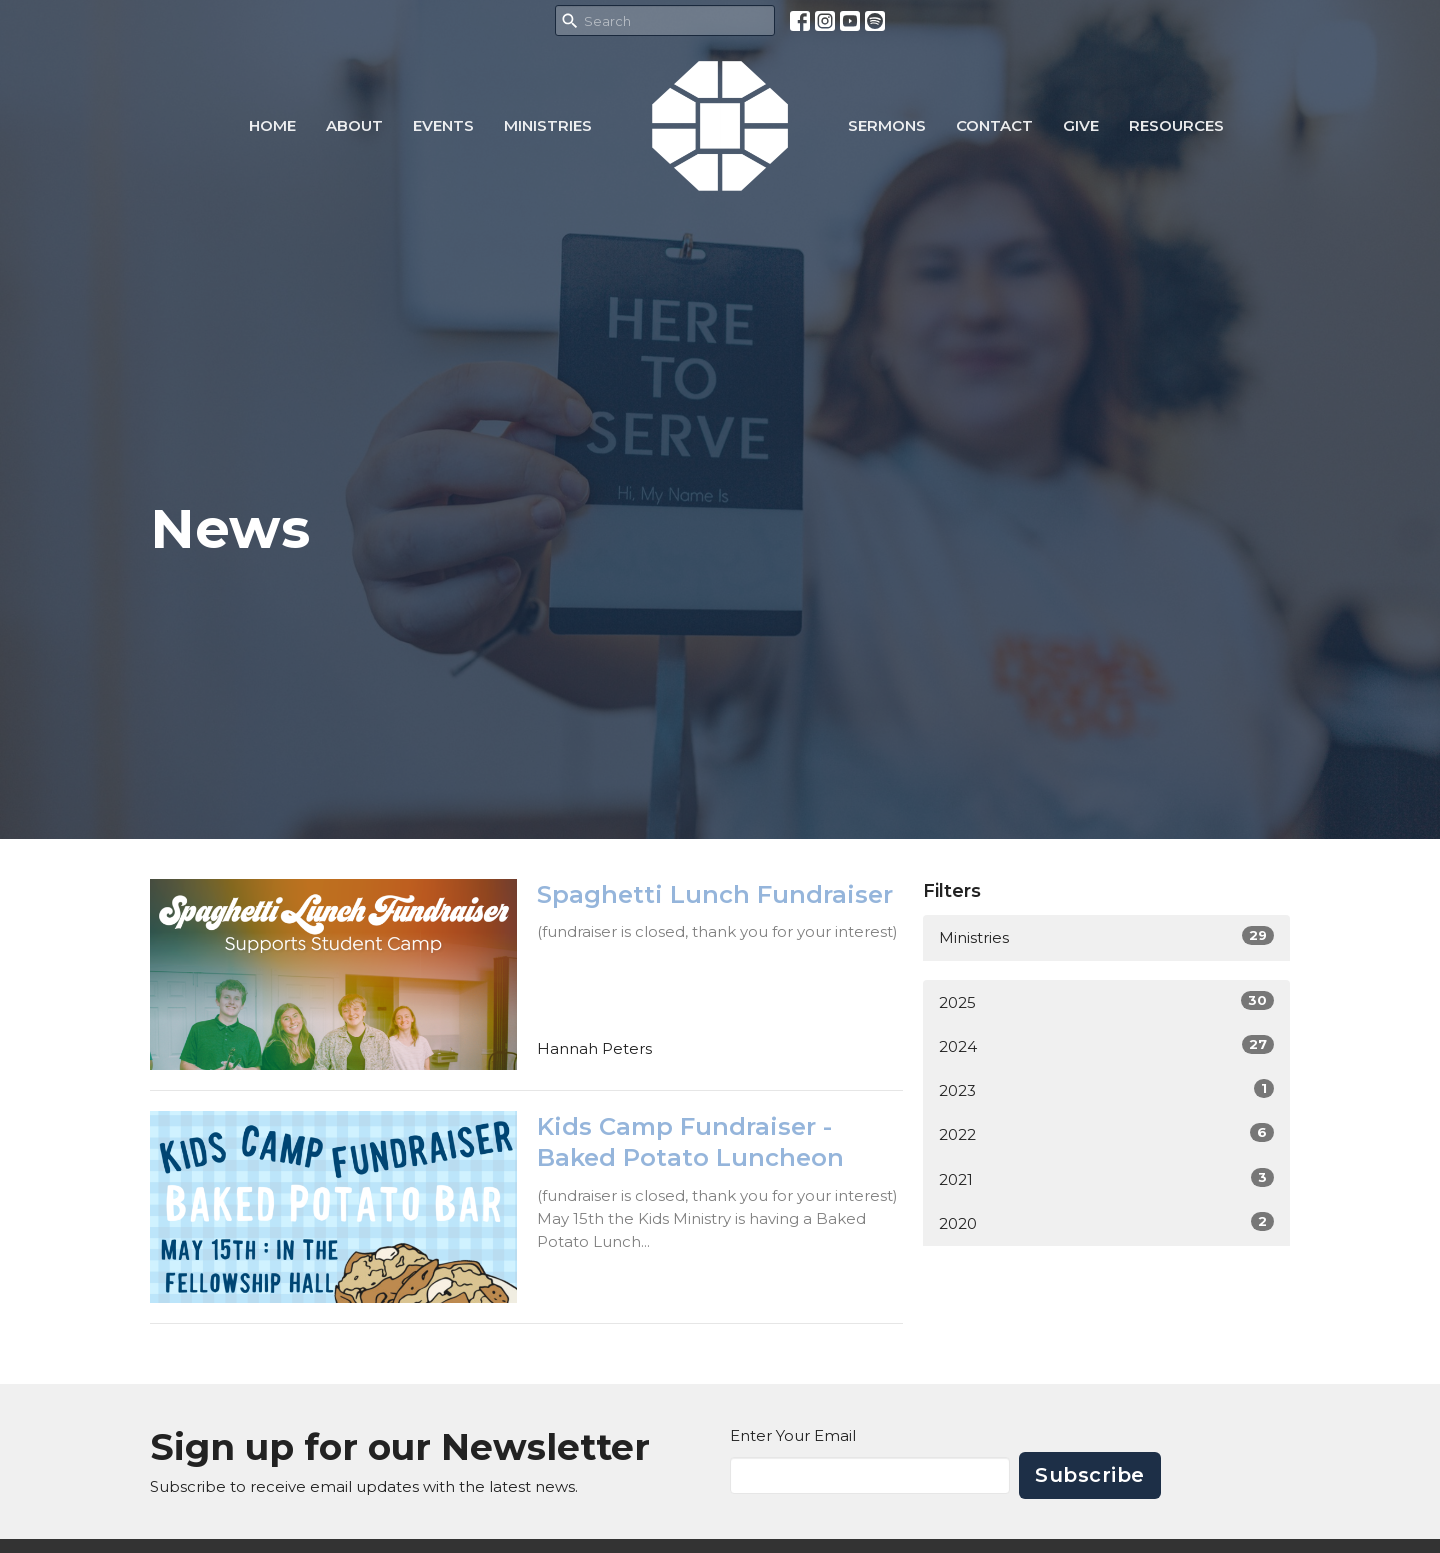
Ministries (548, 125)
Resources (1176, 125)
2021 (1106, 1178)
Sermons (887, 125)
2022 (1106, 1133)
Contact (994, 125)
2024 (1106, 1045)
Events (443, 125)
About (354, 125)
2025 (1106, 1001)
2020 (1106, 1222)
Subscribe (1090, 1475)
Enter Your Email (793, 1435)
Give (1081, 125)
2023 (1106, 1089)
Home (272, 125)
